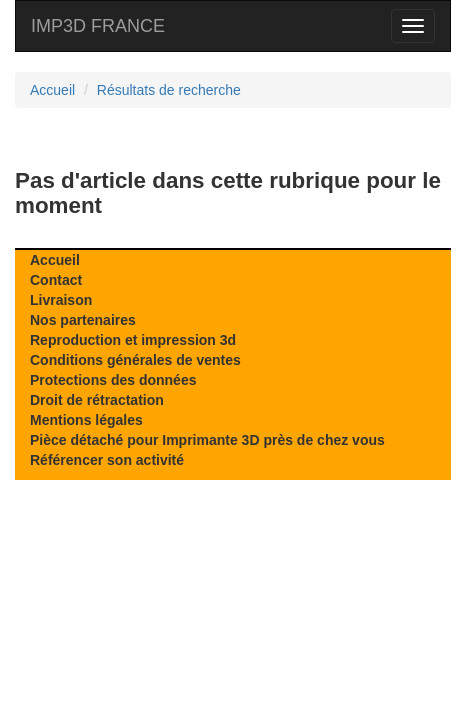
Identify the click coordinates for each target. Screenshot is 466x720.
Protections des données (113, 380)
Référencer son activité (107, 460)
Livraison (61, 300)
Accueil (55, 260)
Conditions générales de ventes (135, 360)
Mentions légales (86, 420)
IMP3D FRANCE (98, 26)
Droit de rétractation (97, 400)
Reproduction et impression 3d (133, 340)
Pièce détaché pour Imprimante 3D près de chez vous (207, 440)
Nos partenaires (83, 320)
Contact (56, 280)
